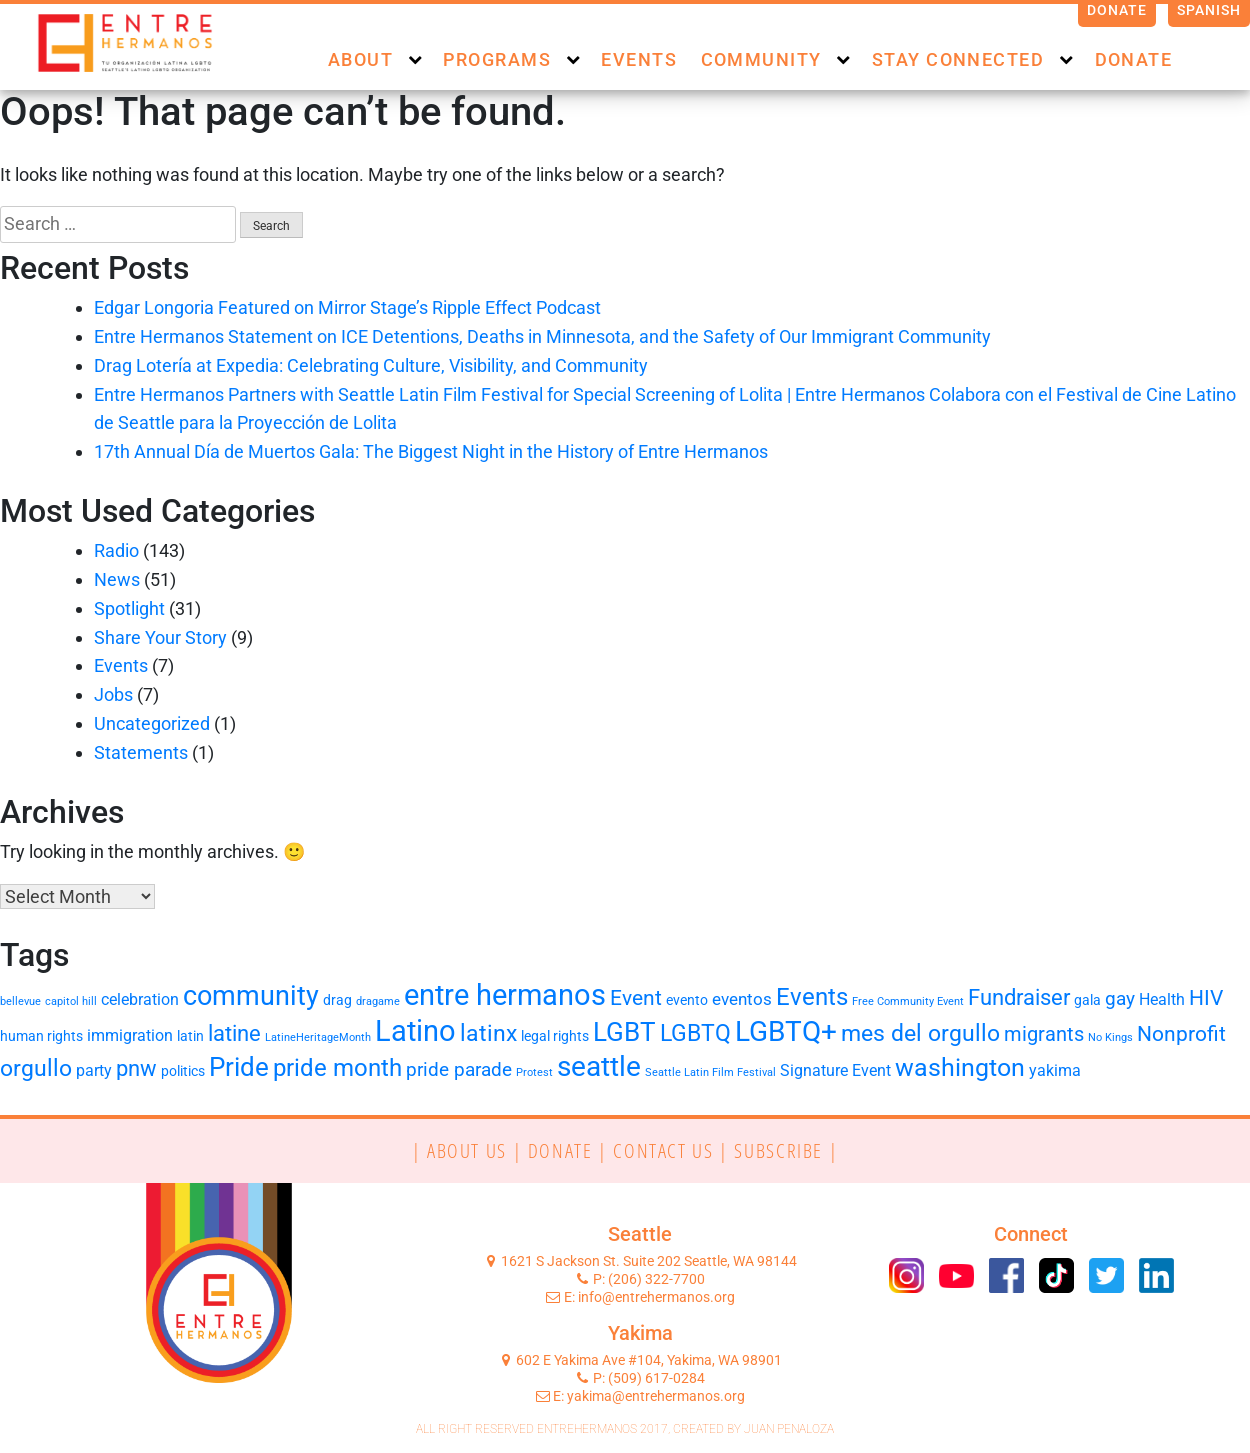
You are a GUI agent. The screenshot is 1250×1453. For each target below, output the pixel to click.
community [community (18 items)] (251, 996)
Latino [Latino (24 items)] (415, 1031)
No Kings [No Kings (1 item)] (1110, 1037)
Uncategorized (152, 723)
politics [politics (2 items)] (183, 1071)
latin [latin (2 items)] (190, 1036)
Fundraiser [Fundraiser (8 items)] (1019, 997)
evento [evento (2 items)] (687, 1000)
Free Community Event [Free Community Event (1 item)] (908, 1001)
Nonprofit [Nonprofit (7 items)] (1181, 1034)
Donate (1117, 10)
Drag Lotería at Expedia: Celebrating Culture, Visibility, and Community (371, 365)
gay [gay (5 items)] (1120, 999)
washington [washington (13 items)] (960, 1067)
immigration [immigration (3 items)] (130, 1035)
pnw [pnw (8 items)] (136, 1068)
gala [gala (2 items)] (1087, 1000)
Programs (497, 59)
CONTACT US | (673, 1150)
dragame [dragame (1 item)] (378, 1001)
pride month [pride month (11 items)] (337, 1068)
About (360, 59)
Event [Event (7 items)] (636, 998)
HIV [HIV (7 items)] (1206, 998)
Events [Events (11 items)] (812, 997)
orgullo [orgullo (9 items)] (36, 1068)
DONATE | (571, 1150)
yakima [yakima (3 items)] (1055, 1070)
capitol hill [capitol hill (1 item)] (71, 1001)
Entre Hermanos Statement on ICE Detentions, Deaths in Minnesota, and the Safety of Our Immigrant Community (542, 336)
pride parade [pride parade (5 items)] (459, 1070)
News (117, 579)
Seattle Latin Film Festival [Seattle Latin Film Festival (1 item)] (710, 1072)
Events (639, 59)
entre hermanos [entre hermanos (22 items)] (505, 995)
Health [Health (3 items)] (1162, 999)
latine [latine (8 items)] (234, 1033)
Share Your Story (160, 637)
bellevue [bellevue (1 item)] (20, 1001)
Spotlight (129, 608)
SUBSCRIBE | (786, 1150)
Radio (116, 550)
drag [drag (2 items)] (337, 1000)
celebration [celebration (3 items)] (140, 999)
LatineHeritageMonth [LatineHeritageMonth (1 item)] (318, 1037)
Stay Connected (958, 59)
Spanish (1209, 10)
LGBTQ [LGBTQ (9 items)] (695, 1033)
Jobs (113, 694)
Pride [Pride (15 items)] (239, 1067)
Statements (141, 752)
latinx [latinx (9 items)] (488, 1033)
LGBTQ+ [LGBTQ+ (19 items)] (786, 1031)
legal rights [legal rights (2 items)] (555, 1036)
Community (761, 59)
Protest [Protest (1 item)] (534, 1072)
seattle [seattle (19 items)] (599, 1066)
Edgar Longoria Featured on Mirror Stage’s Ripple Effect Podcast (347, 307)
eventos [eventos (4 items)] (742, 999)
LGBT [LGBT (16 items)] (624, 1031)
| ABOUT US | (470, 1150)
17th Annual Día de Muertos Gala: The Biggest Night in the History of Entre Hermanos (433, 451)
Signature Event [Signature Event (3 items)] (835, 1070)
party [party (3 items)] (94, 1070)
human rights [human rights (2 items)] (41, 1036)
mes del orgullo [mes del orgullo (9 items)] (920, 1033)
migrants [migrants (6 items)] (1044, 1034)
